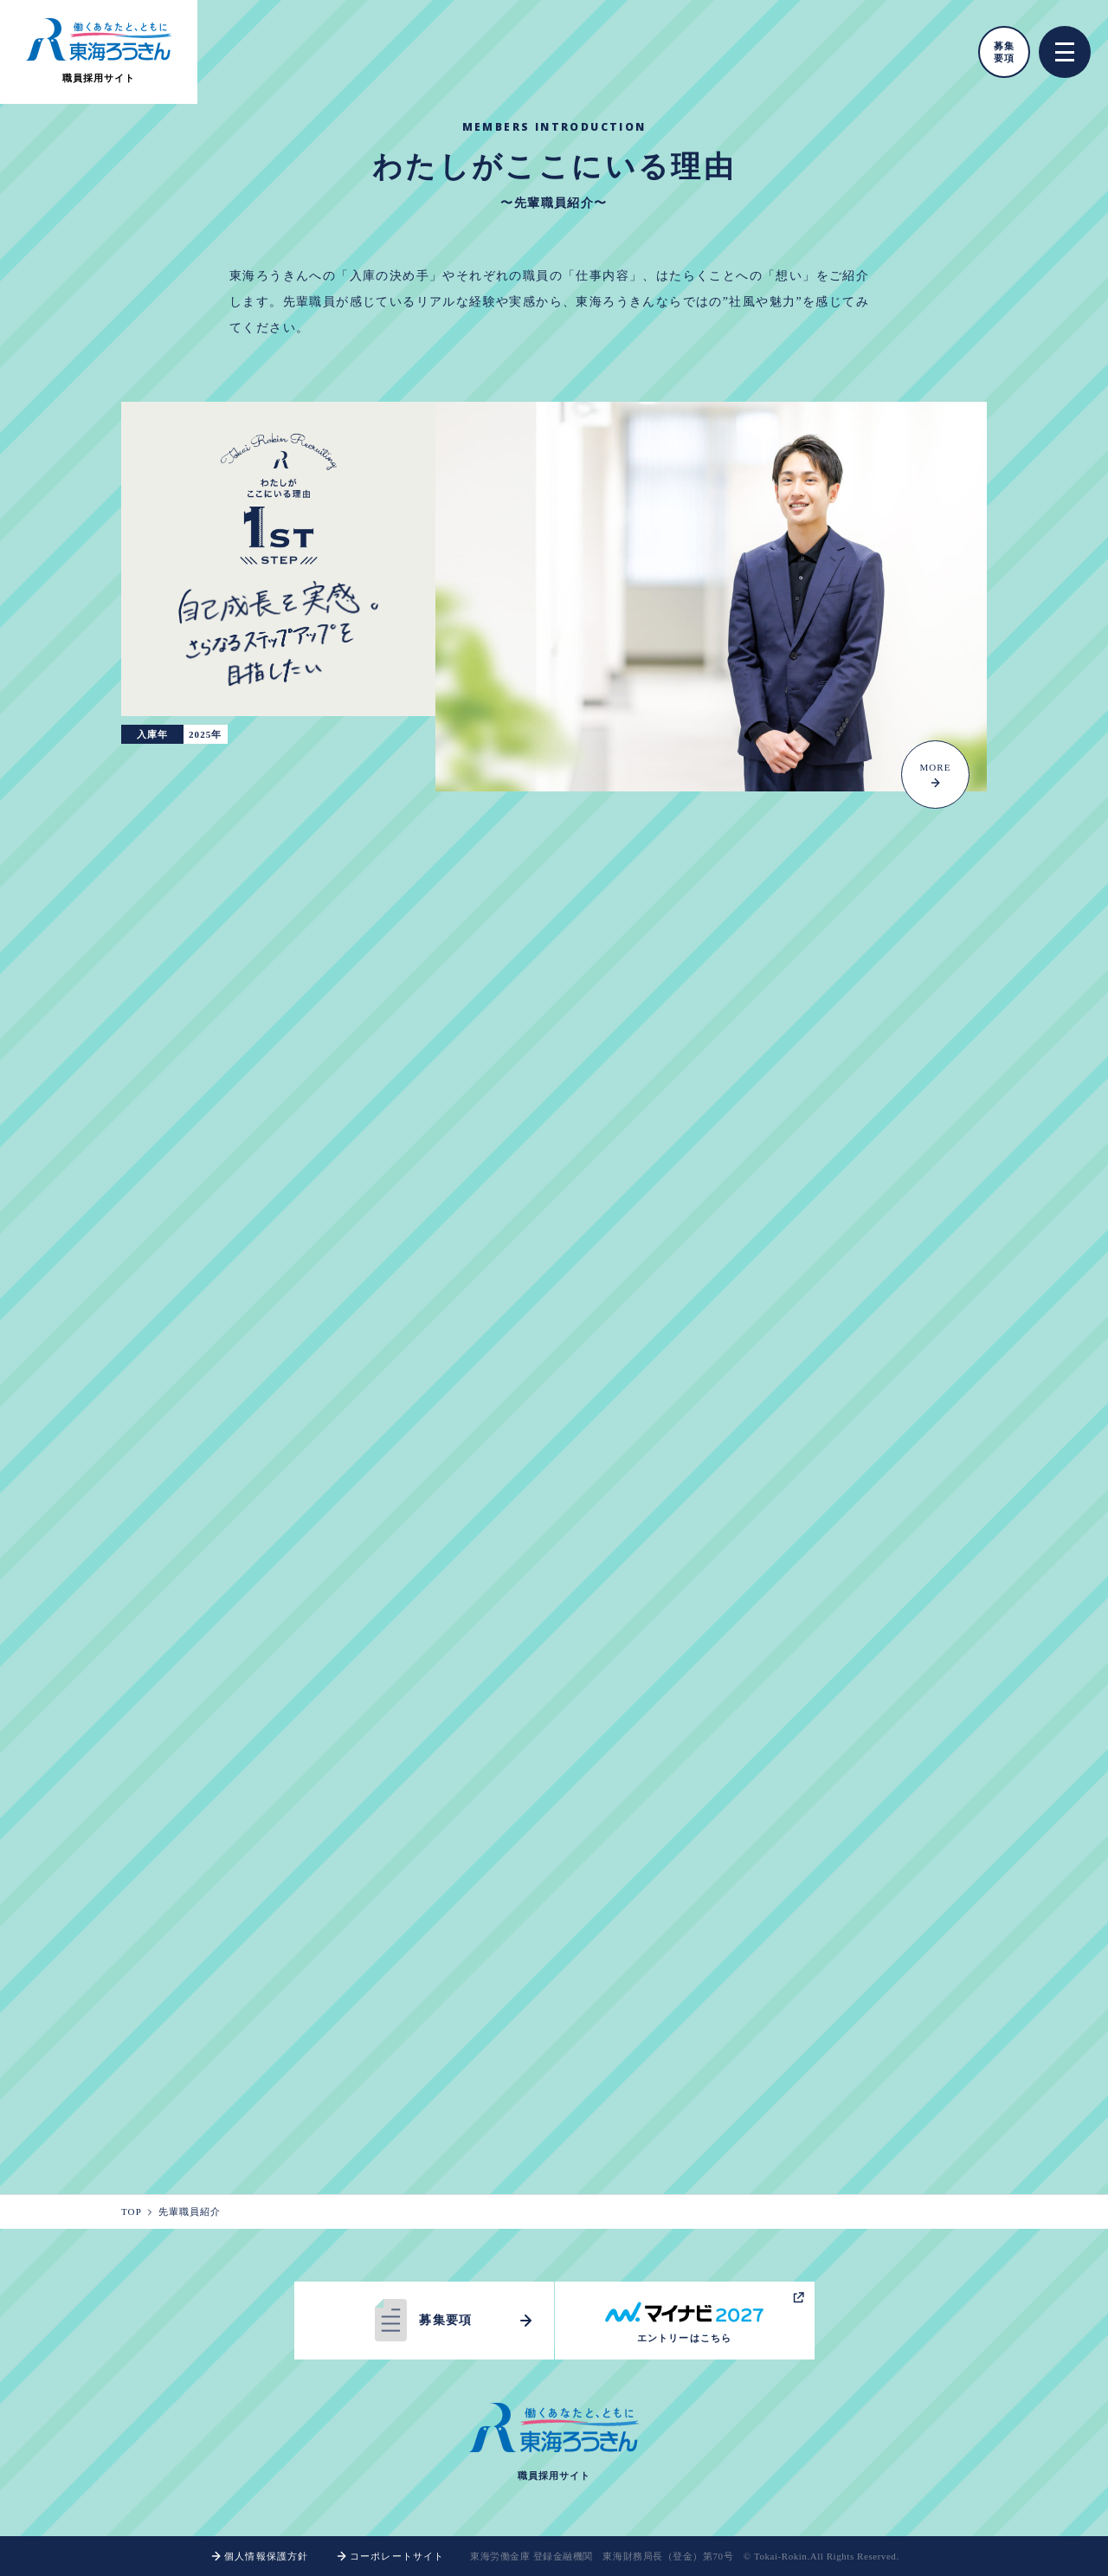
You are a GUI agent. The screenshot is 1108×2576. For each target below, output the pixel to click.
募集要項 (1004, 52)
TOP (137, 2211)
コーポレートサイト (389, 2556)
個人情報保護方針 (258, 2556)
